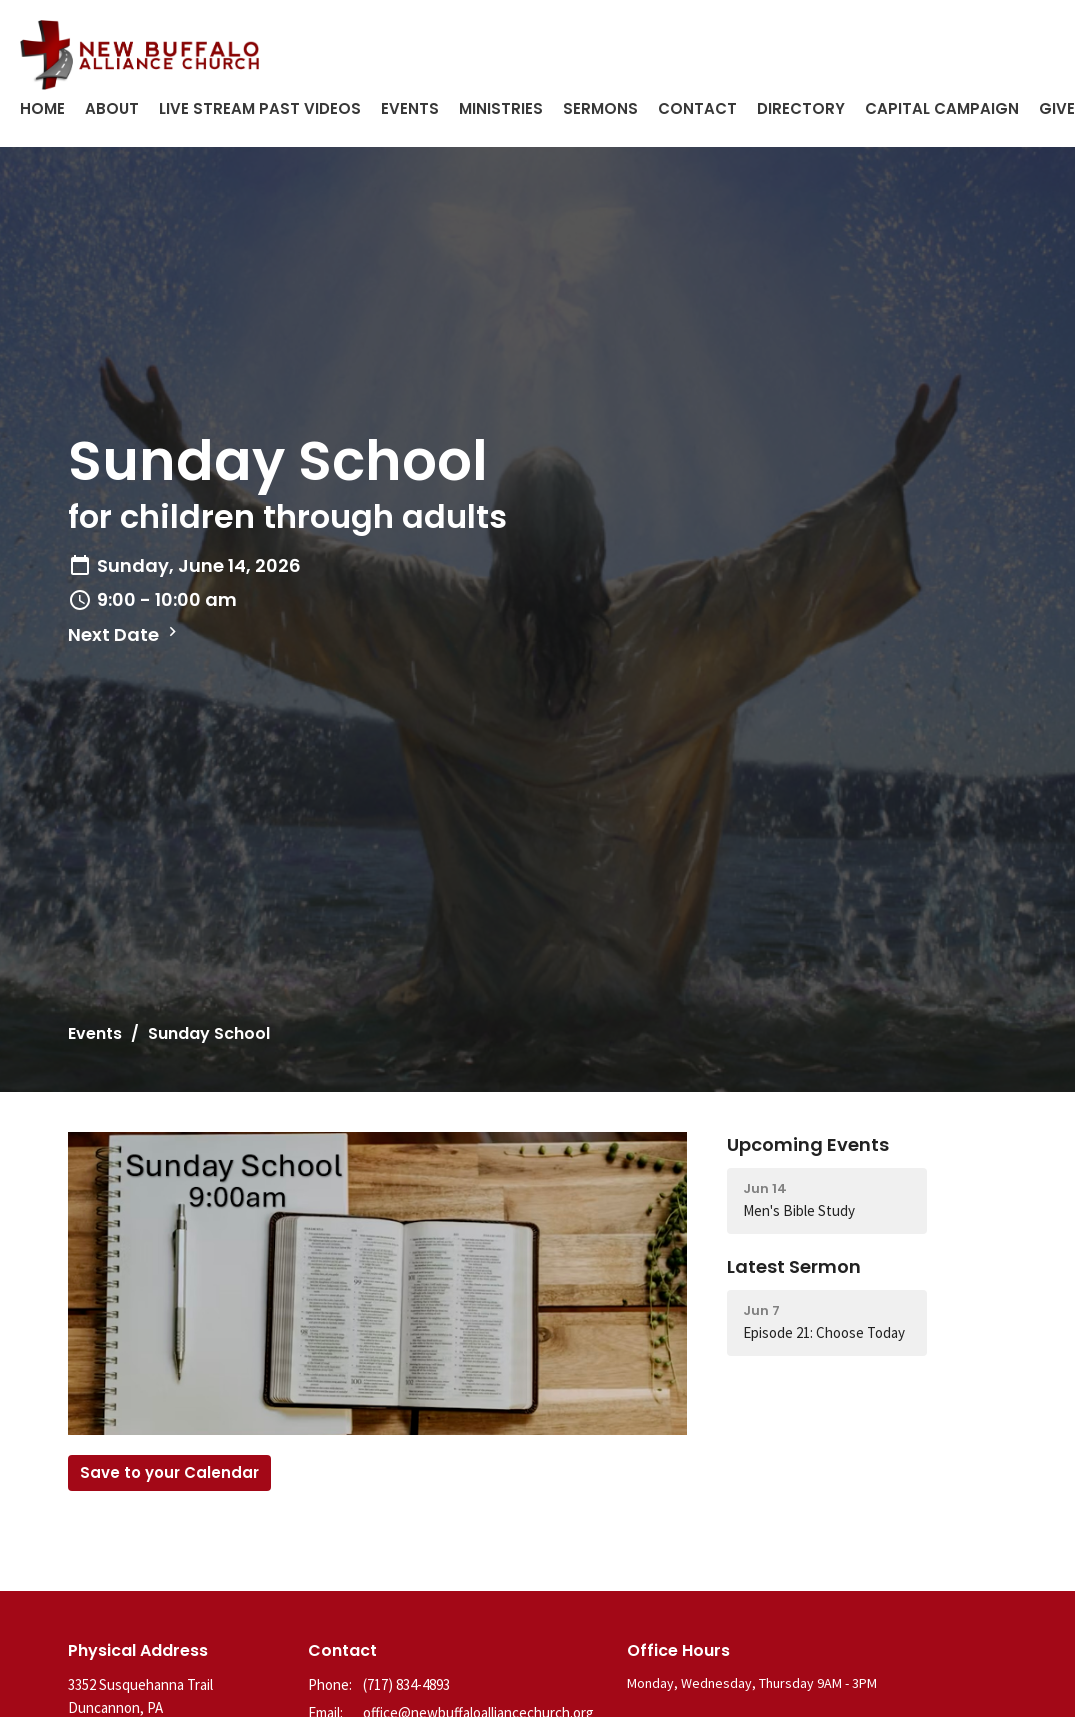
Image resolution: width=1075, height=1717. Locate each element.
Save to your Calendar (169, 1472)
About (112, 108)
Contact (697, 108)
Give (1057, 108)
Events (410, 108)
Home (42, 108)
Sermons (600, 108)
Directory (801, 108)
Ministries (501, 108)
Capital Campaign (942, 108)
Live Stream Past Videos (260, 108)
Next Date (125, 634)
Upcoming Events (808, 1144)
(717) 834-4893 (406, 1684)
